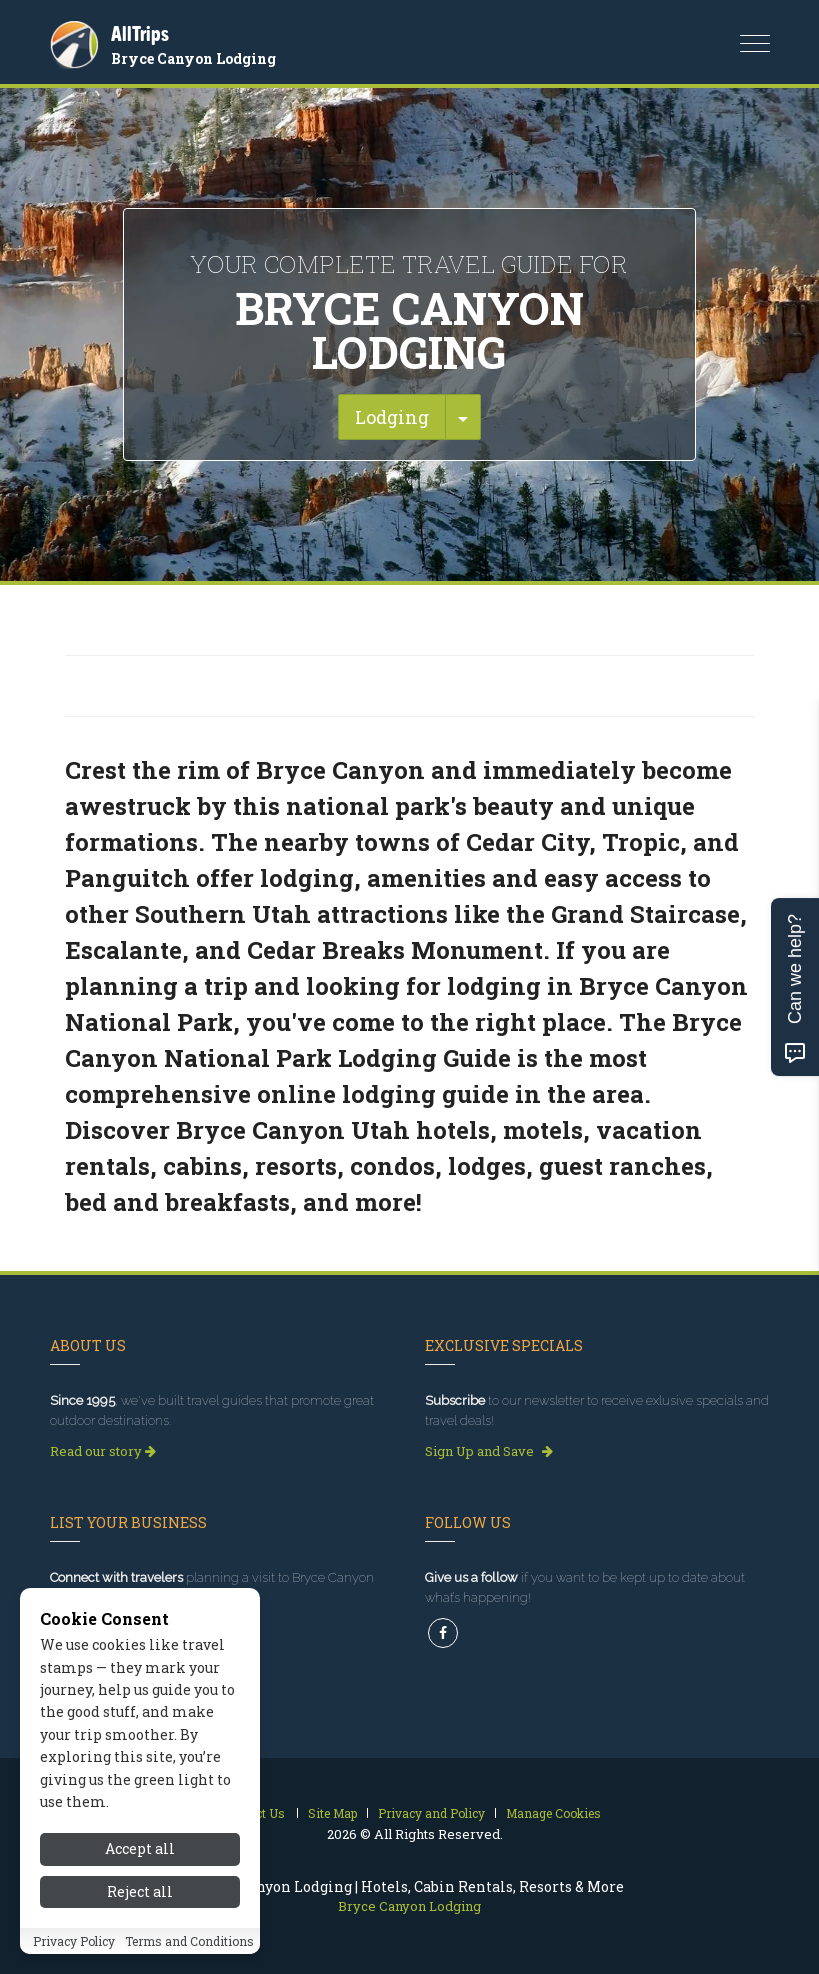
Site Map (332, 1813)
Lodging (392, 417)
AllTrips (140, 33)
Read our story (103, 1451)
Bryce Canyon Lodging (193, 58)
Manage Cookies (553, 1813)
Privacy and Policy (431, 1813)
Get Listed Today (109, 1628)
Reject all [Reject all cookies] (140, 1931)
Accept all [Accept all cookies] (140, 1889)
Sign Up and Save (489, 1451)
